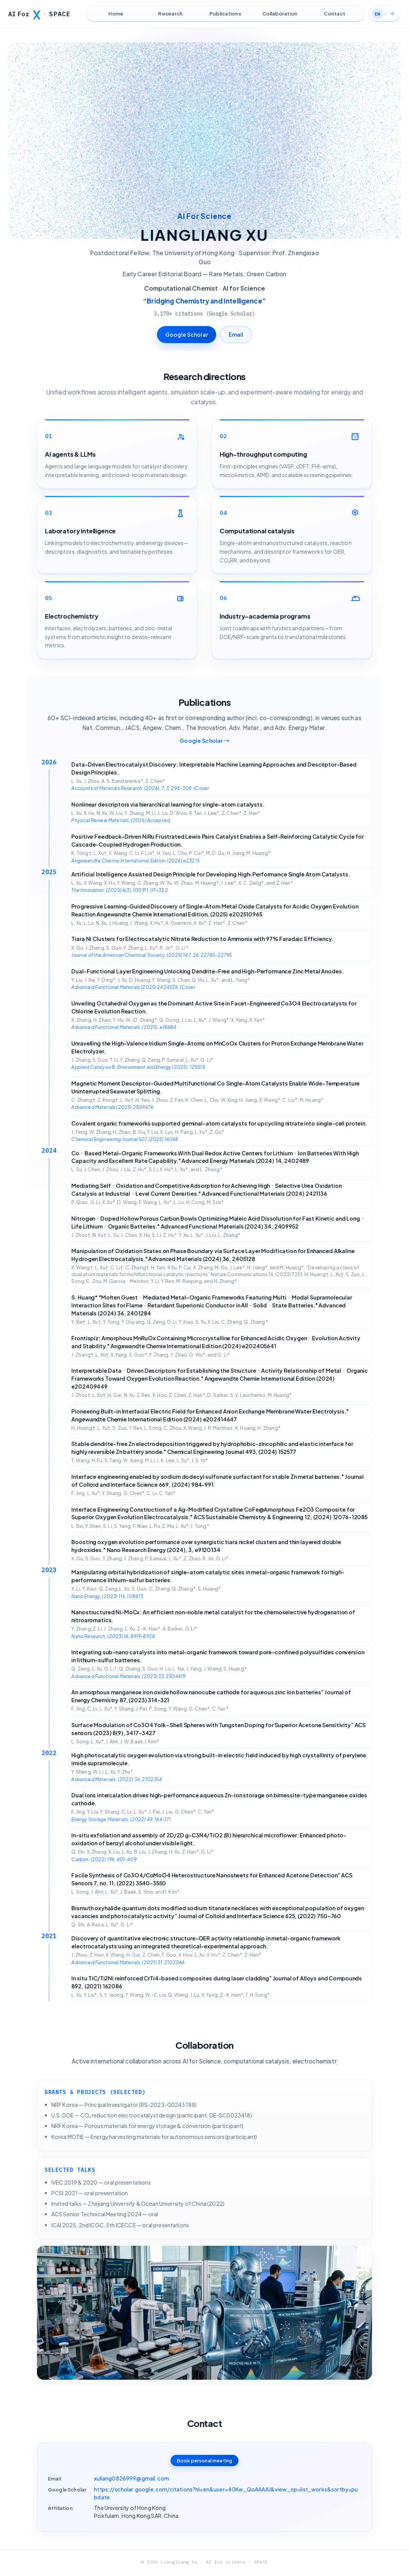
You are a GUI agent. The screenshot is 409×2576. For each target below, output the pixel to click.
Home (116, 14)
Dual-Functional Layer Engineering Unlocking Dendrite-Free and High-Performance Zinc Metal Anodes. (207, 971)
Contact (334, 14)
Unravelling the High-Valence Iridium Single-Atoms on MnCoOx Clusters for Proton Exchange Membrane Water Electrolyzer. (217, 1047)
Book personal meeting (204, 2460)
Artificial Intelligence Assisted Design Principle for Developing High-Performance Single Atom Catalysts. (210, 874)
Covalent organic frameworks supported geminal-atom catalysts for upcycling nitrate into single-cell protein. (219, 1123)
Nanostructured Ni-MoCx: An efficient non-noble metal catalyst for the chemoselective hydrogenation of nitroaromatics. (213, 1616)
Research (170, 14)
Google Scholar (186, 334)
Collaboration (279, 14)
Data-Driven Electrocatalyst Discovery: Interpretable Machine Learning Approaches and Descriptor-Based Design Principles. (213, 768)
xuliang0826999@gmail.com (131, 2478)
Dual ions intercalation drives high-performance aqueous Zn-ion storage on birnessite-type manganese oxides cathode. (219, 1799)
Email (236, 334)
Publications (225, 14)
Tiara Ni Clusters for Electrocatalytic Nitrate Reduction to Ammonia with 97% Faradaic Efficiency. (202, 938)
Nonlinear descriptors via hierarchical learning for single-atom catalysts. (167, 804)
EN (377, 14)
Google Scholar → (204, 740)
